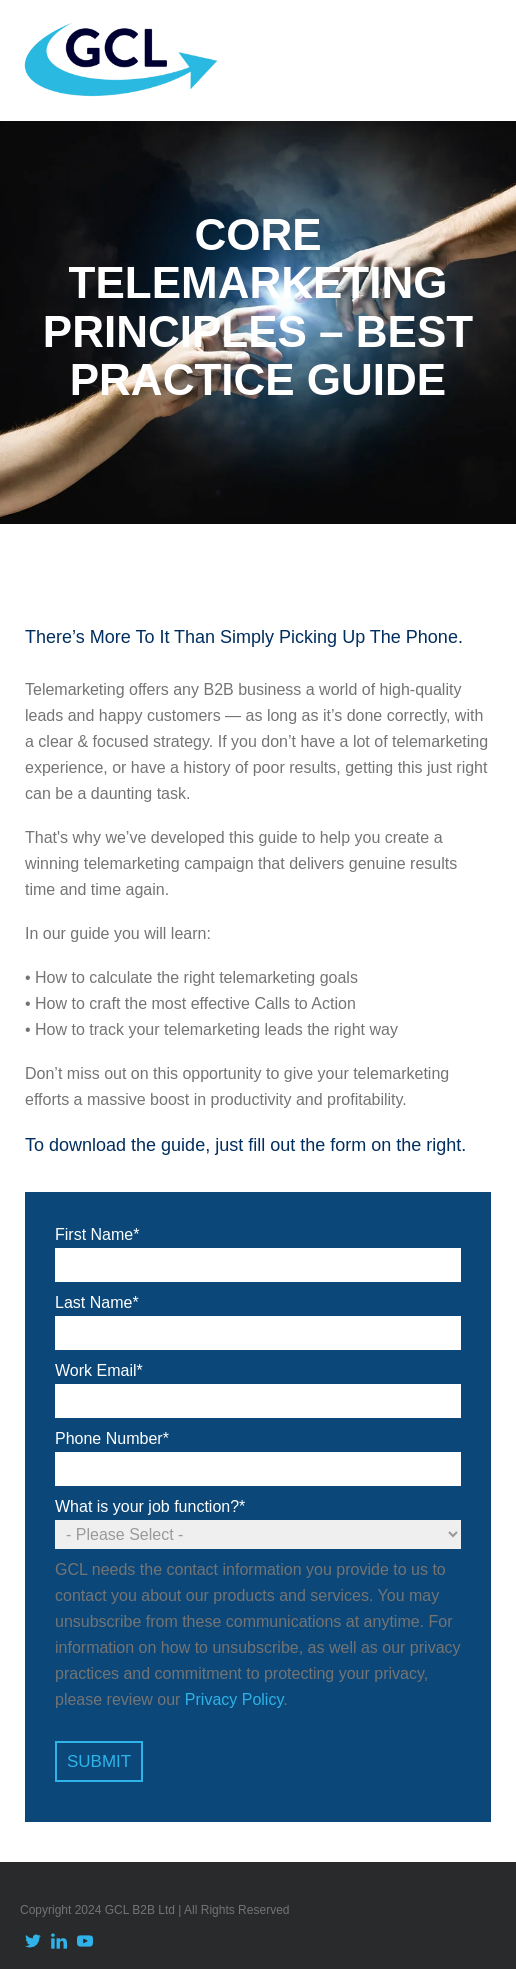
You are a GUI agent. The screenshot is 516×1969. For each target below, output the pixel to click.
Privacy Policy (234, 1699)
